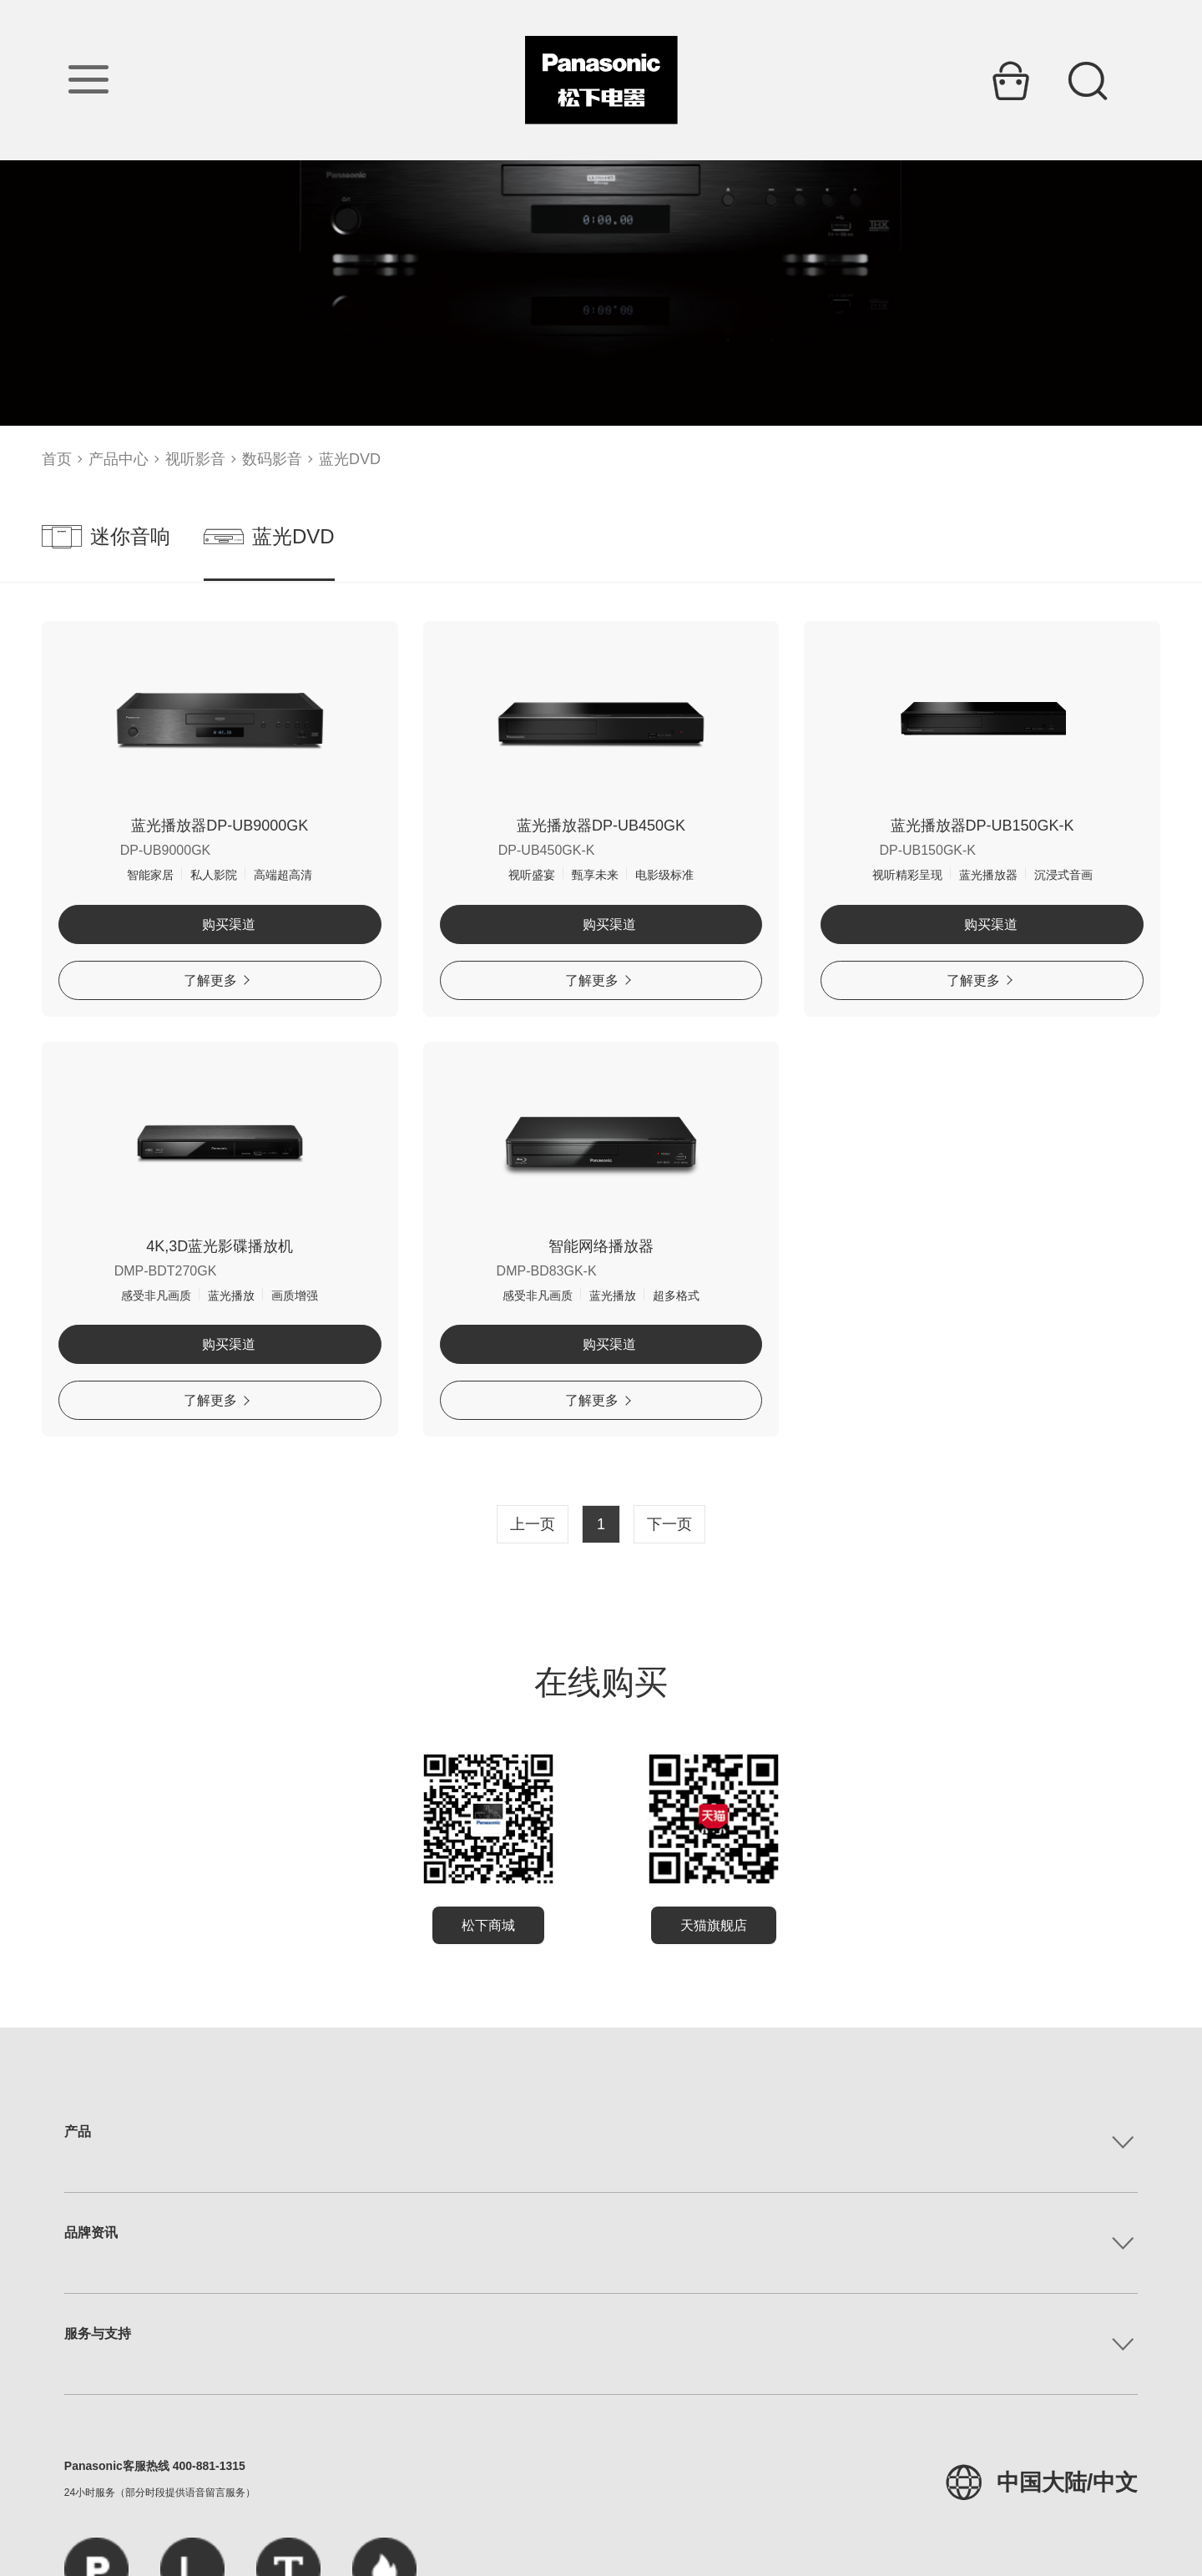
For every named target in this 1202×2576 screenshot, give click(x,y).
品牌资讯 (91, 2232)
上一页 (532, 1524)
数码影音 (272, 459)
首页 (57, 459)
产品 (77, 2131)
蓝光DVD (350, 459)
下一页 (669, 1524)
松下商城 (488, 1925)
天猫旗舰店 (713, 1925)
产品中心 (118, 459)
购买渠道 (219, 924)
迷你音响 (106, 537)
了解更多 (217, 980)
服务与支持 (97, 2333)
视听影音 (195, 459)
